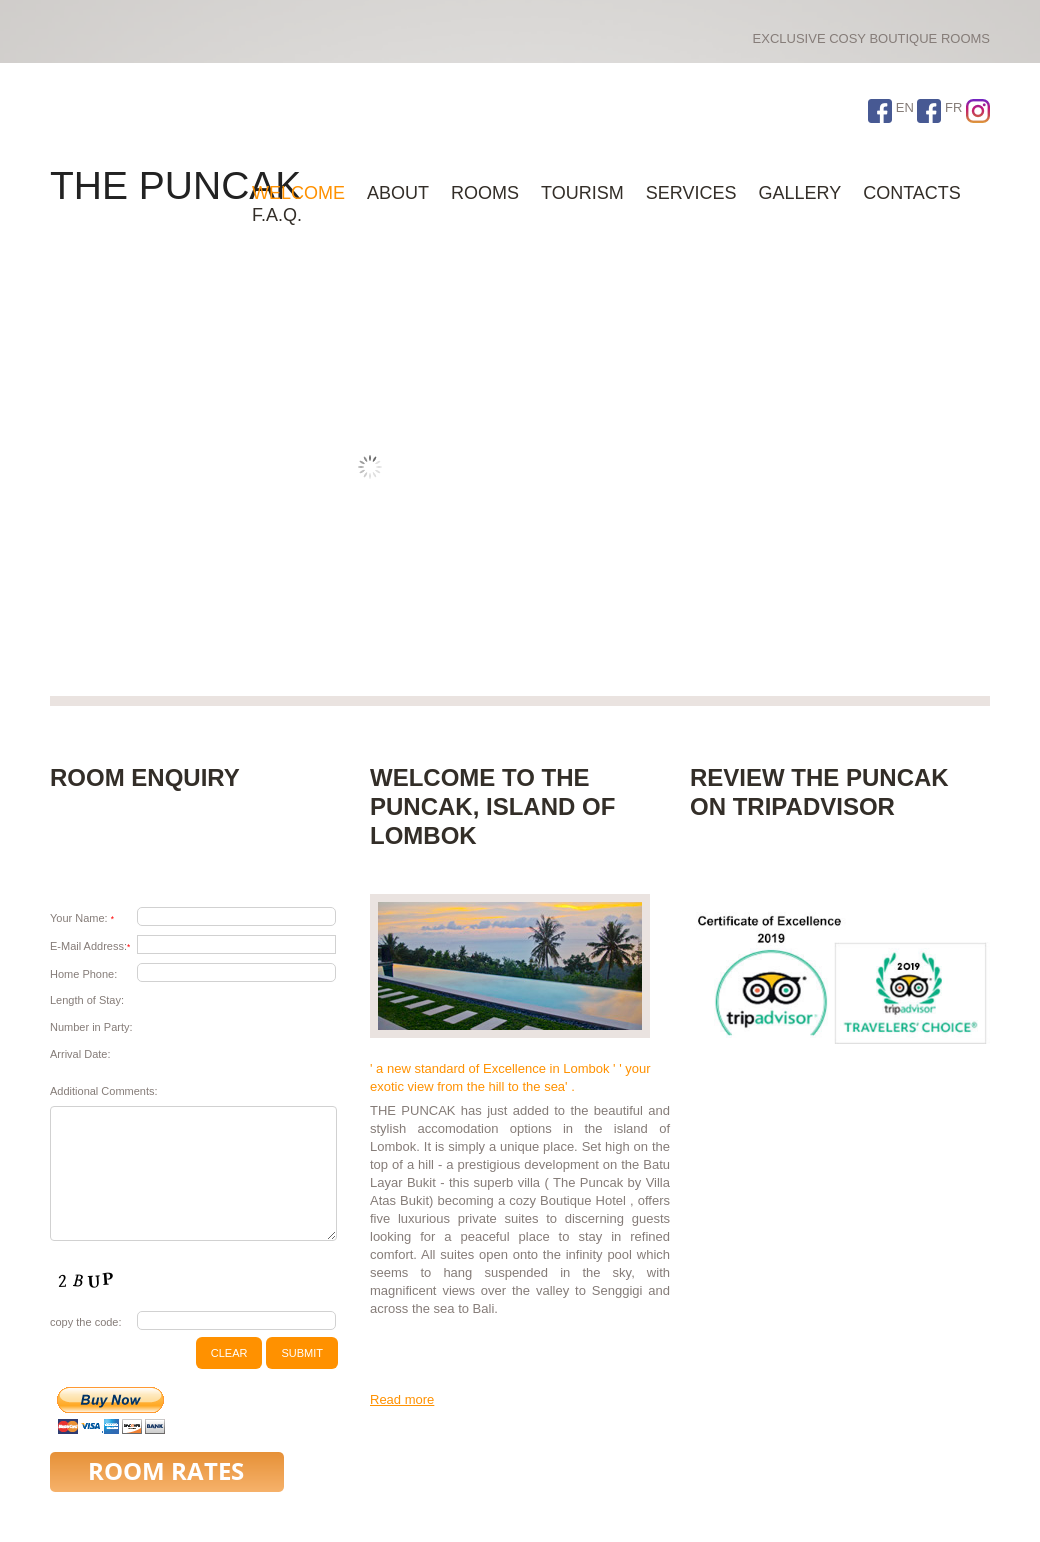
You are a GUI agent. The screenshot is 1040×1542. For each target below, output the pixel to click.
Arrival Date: (80, 1054)
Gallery (799, 193)
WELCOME (298, 193)
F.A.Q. (277, 215)
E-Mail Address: (90, 946)
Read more (402, 1399)
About (398, 193)
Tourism (582, 193)
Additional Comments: (104, 1091)
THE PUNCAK (175, 185)
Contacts (912, 193)
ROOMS (485, 193)
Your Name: (82, 918)
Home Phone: (83, 974)
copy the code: (86, 1322)
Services (691, 193)
